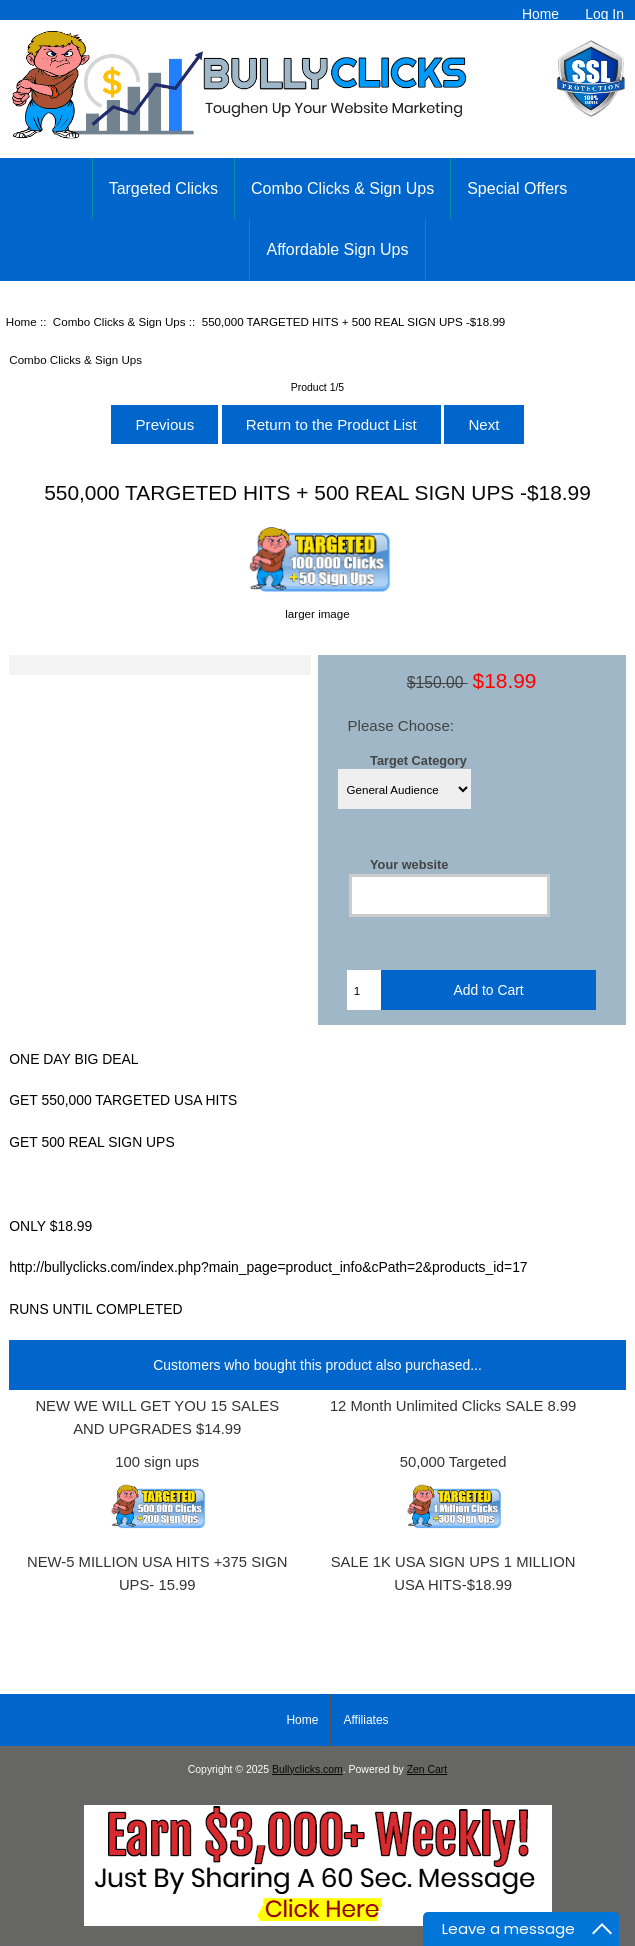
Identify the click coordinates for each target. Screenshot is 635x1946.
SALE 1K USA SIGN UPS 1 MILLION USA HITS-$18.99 (453, 1573)
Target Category (418, 759)
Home (540, 14)
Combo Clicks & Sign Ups (119, 321)
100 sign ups (157, 1462)
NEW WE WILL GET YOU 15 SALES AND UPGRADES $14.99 (157, 1417)
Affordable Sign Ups (337, 249)
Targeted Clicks (163, 188)
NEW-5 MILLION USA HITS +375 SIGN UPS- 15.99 (157, 1573)
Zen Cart (427, 1769)
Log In (604, 14)
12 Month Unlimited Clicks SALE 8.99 (453, 1406)
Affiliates (365, 1720)
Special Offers (517, 188)
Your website (409, 864)
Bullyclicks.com (307, 1769)
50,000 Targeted (453, 1462)
